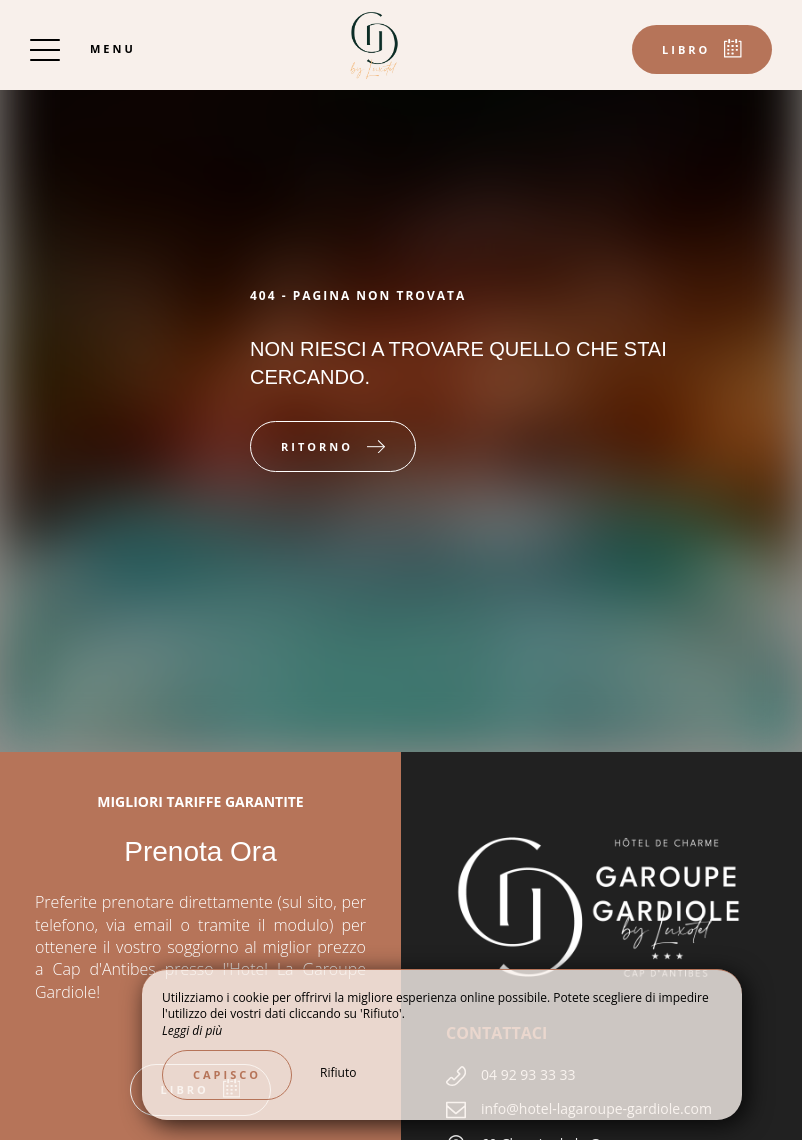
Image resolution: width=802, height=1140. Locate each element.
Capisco (227, 1074)
